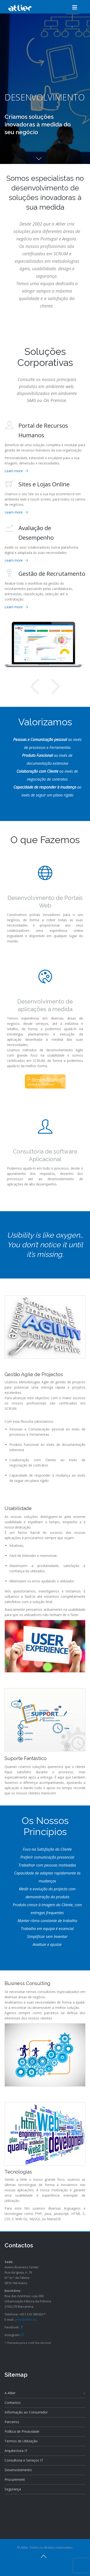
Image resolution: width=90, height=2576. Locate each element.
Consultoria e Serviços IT (24, 2460)
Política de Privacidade (22, 2431)
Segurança (13, 2489)
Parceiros (12, 2421)
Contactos (13, 2402)
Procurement (15, 2479)
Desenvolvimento (18, 2470)
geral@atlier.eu (26, 2319)
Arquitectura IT (16, 2450)
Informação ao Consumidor (26, 2412)
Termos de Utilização (21, 2441)
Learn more (16, 471)
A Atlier (45, 2393)
